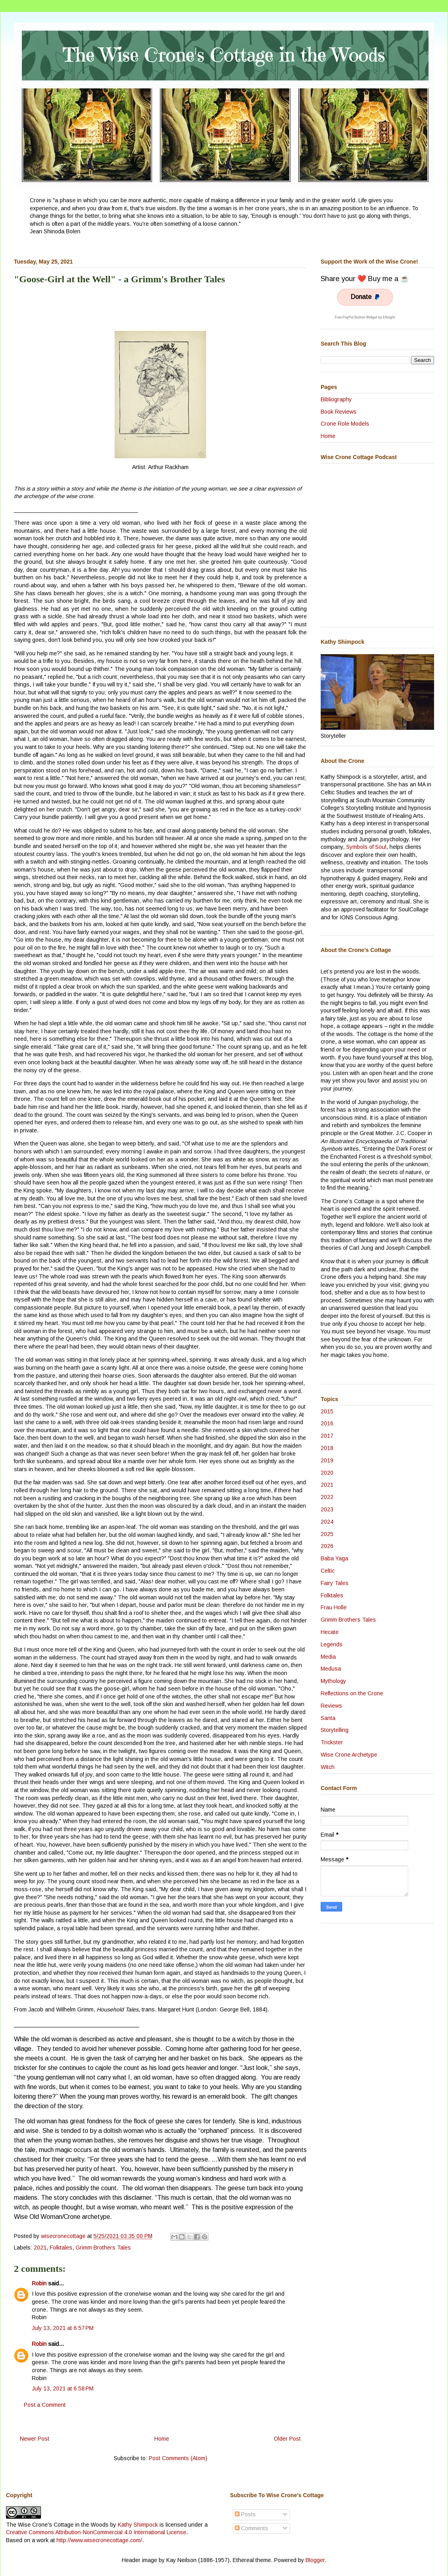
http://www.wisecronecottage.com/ (99, 2540)
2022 (327, 1497)
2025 (327, 1534)
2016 (327, 1423)
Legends (332, 1644)
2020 (327, 1473)
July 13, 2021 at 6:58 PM (62, 2388)
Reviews (331, 1705)
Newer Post (34, 2438)
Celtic (328, 1570)
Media (328, 1656)
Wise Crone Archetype (349, 1754)
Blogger (315, 2560)
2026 (327, 1546)
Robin (39, 2283)
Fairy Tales (335, 1583)
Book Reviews (338, 411)
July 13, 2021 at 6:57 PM (62, 2328)
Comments (251, 2528)
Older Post (287, 2438)
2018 (327, 1448)
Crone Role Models (345, 423)
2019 (327, 1460)
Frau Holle (334, 1607)
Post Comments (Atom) (178, 2458)
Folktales (61, 2247)
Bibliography (336, 399)
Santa (328, 1718)
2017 (327, 1436)
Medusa (331, 1668)
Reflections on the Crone (352, 1693)
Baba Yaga (334, 1558)
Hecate (330, 1632)
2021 (40, 2247)
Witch (328, 1767)
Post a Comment (45, 2405)
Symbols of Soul (366, 847)
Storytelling (335, 1730)
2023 (327, 1509)
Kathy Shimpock (138, 2524)
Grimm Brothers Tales (103, 2247)
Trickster (332, 1742)
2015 (327, 1411)
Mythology (333, 1681)
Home (161, 2438)
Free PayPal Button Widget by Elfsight (365, 317)
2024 (327, 1522)
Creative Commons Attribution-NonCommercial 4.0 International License (96, 2532)
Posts (245, 2514)
